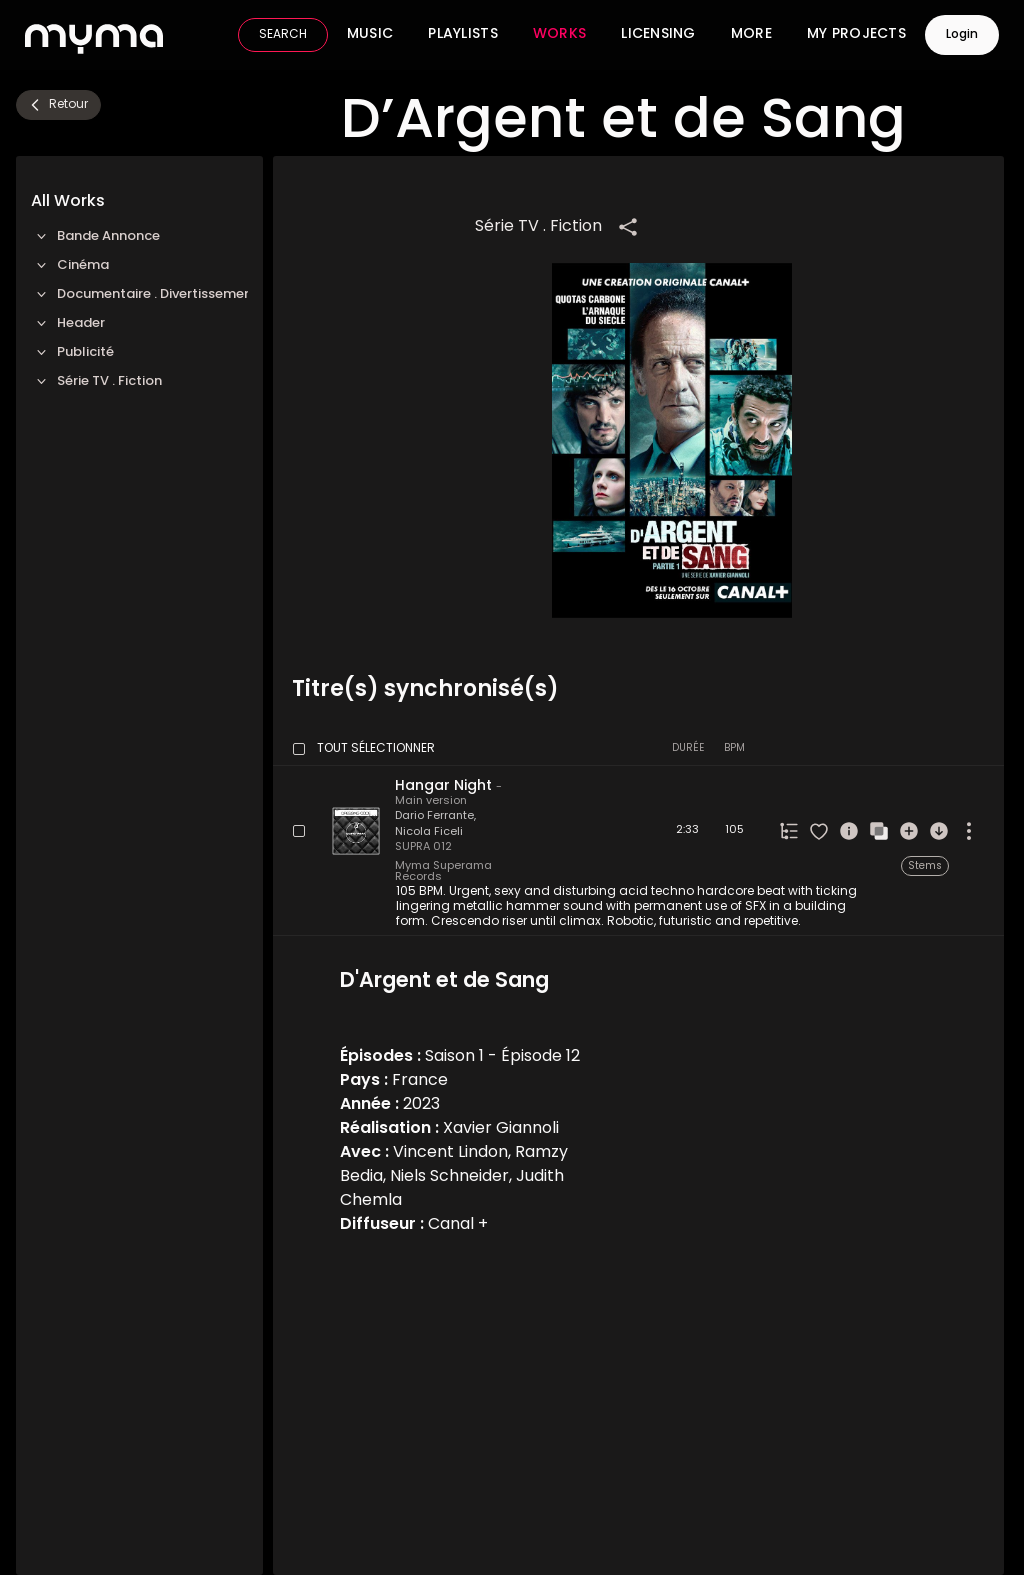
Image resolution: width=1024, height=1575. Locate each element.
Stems (925, 866)
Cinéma (70, 265)
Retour (57, 105)
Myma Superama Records (443, 872)
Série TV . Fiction (96, 381)
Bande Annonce (95, 236)
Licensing (658, 35)
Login (962, 35)
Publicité (72, 352)
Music (370, 35)
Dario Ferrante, (435, 816)
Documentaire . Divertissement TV (139, 294)
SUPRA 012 (423, 847)
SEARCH (283, 35)
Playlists (463, 35)
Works (559, 35)
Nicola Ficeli (429, 832)
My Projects (856, 35)
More (751, 35)
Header (68, 323)
